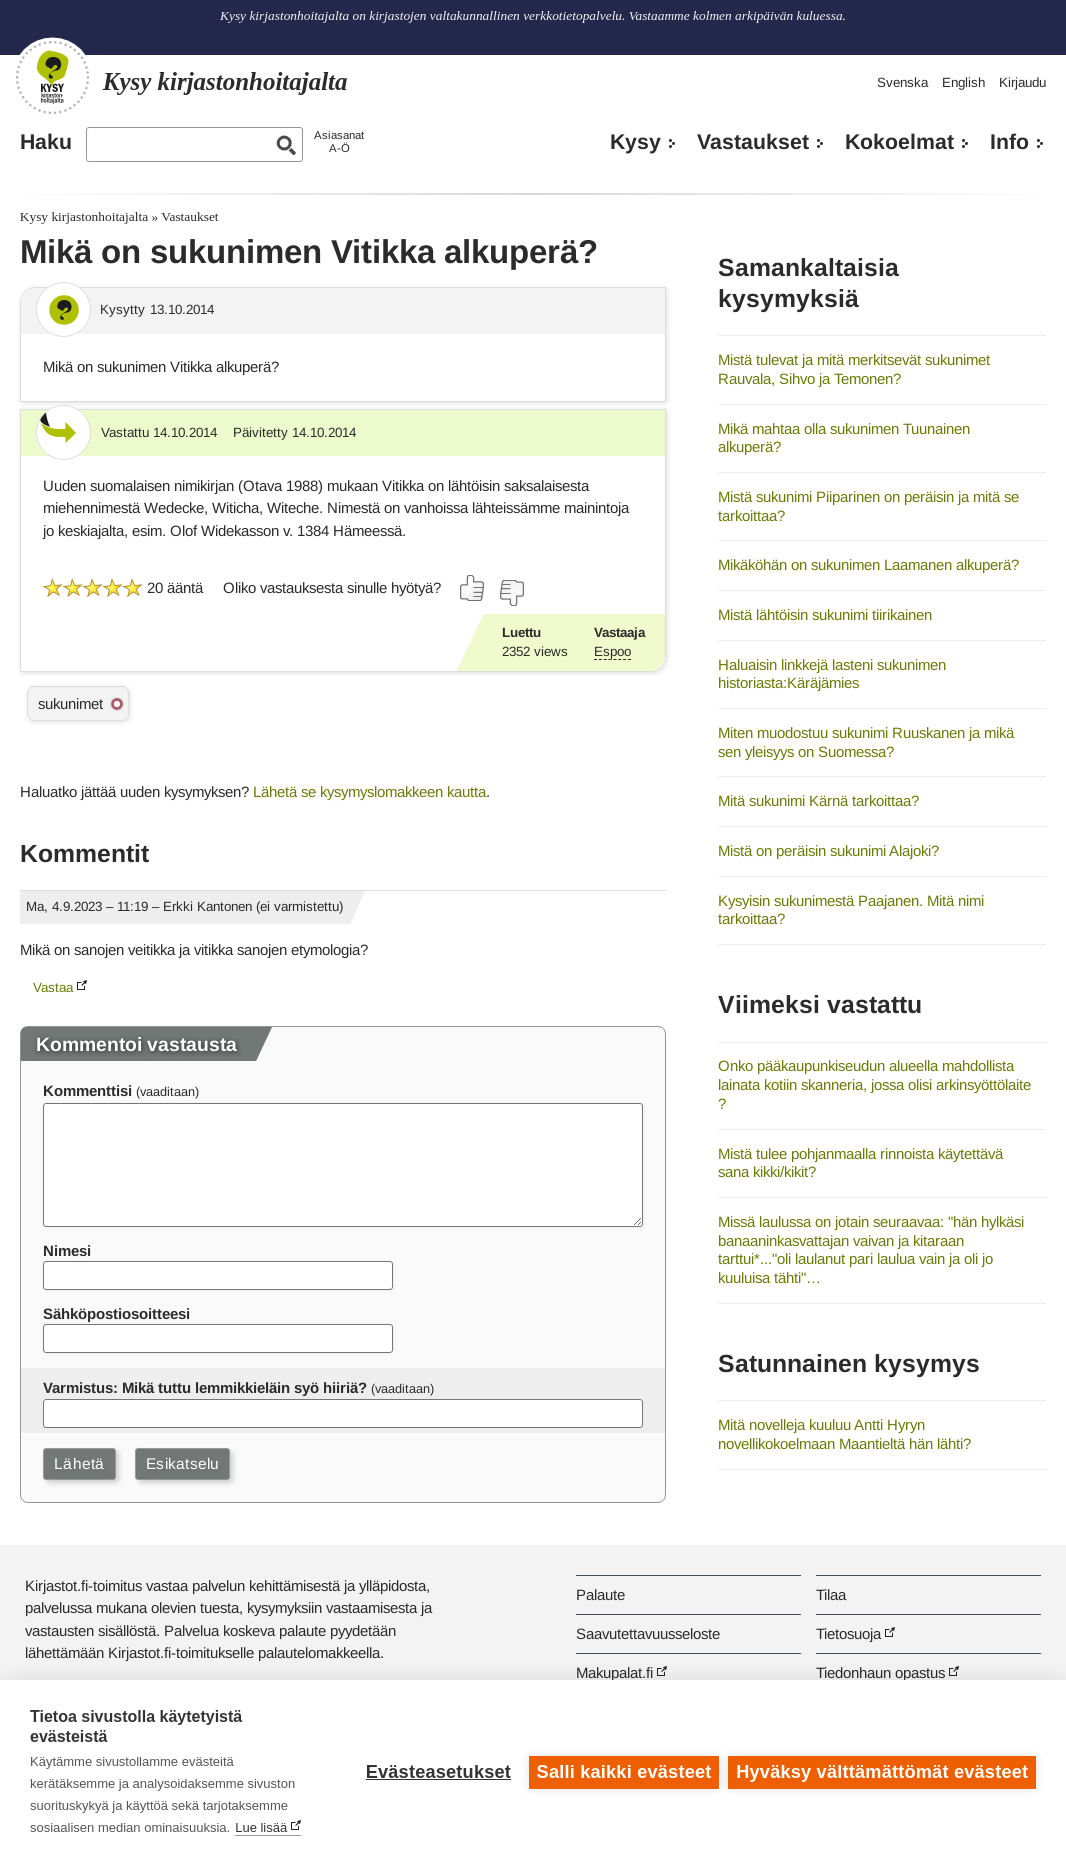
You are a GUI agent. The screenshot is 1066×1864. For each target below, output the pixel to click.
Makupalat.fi (614, 1672)
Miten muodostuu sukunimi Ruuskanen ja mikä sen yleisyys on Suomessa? (866, 742)
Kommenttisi (87, 1090)
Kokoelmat (899, 142)
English (963, 82)
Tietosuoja (848, 1633)
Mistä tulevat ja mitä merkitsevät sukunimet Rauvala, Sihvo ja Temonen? (854, 369)
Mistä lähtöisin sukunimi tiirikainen (825, 614)
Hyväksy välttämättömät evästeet (882, 1772)
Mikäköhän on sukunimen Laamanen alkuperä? (868, 564)
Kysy (635, 142)
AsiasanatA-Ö (339, 141)
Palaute (600, 1594)
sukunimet (70, 703)
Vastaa (53, 987)
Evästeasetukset (437, 1772)
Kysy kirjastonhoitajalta (84, 216)
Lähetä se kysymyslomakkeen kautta (369, 791)
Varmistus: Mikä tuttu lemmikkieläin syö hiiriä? (205, 1387)
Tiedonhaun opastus (880, 1672)
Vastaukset (753, 142)
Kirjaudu (1022, 82)
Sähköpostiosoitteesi (116, 1313)
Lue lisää (261, 1827)
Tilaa (831, 1594)
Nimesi (67, 1250)
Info (1009, 142)
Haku (46, 142)
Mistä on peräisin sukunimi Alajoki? (828, 850)
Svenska (902, 82)
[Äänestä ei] (511, 593)
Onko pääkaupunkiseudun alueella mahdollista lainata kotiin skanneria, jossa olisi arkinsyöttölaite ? (874, 1084)
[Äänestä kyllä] (473, 588)
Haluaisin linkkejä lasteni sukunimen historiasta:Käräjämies (832, 674)
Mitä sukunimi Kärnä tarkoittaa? (818, 800)
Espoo (612, 651)
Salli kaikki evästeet (623, 1772)
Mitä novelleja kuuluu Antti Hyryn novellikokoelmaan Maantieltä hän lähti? (844, 1434)
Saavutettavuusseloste (648, 1633)
